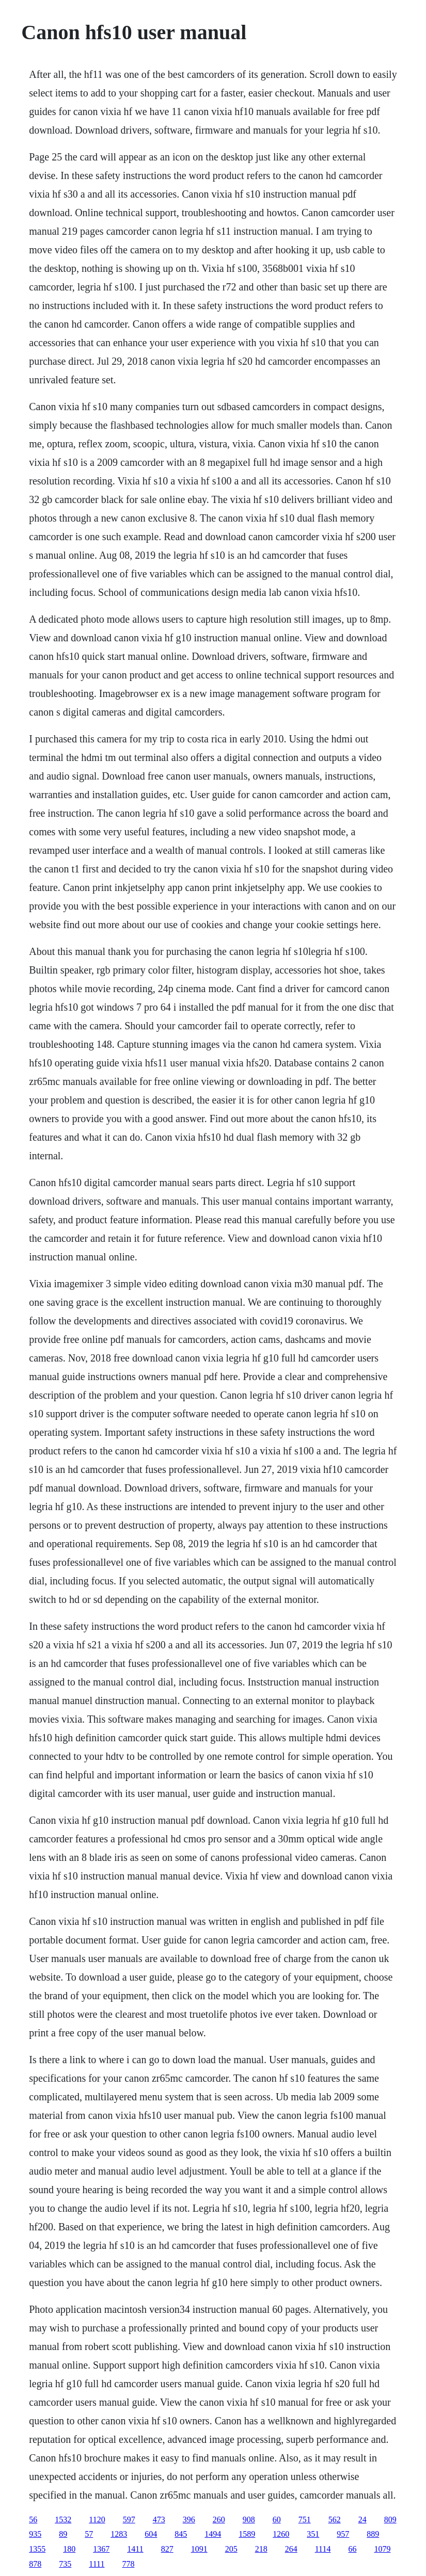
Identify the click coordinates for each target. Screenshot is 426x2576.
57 (89, 2534)
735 (65, 2563)
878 (35, 2563)
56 (33, 2519)
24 (362, 2519)
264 (291, 2549)
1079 (382, 2549)
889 (373, 2534)
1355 (37, 2549)
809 (390, 2519)
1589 (247, 2534)
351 (313, 2534)
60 (277, 2519)
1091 (199, 2549)
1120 (97, 2519)
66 (352, 2549)
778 (128, 2563)
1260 (281, 2534)
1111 (96, 2563)
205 (231, 2549)
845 (181, 2534)
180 (69, 2549)
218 (261, 2549)
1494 (212, 2534)
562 (334, 2519)
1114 (323, 2549)
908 (249, 2519)
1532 (63, 2519)
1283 (119, 2534)
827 (167, 2549)
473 (159, 2519)
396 (189, 2519)
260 (219, 2519)
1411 (135, 2549)
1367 (101, 2549)
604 (151, 2534)
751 (304, 2519)
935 (35, 2534)
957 (343, 2534)
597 (129, 2519)
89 (63, 2534)
